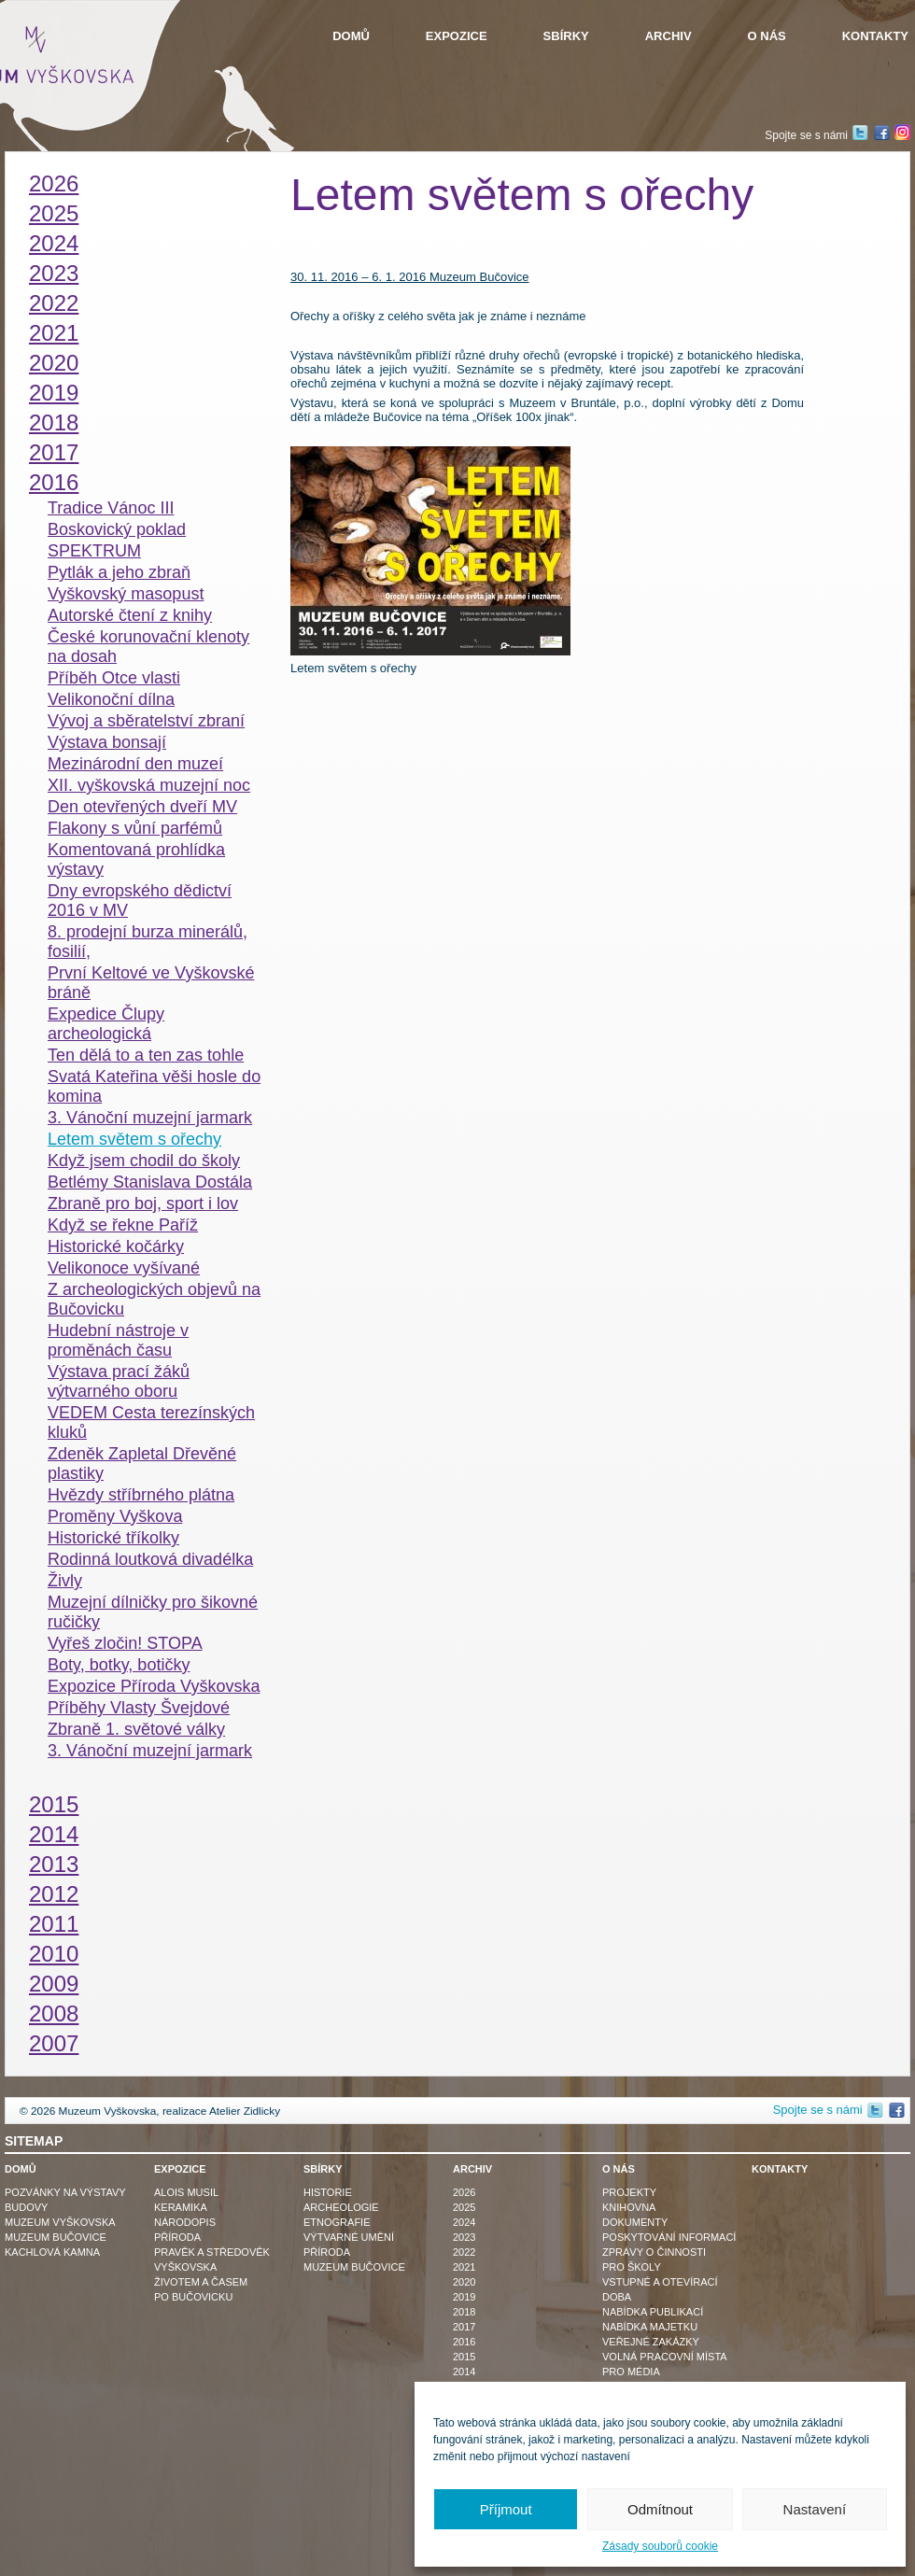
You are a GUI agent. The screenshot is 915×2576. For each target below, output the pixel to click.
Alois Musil (186, 2192)
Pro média (631, 2371)
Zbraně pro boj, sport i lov (143, 1203)
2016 (53, 482)
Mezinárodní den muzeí (135, 763)
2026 (53, 183)
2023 (53, 273)
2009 (53, 1983)
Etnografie (337, 2222)
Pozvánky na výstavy (65, 2192)
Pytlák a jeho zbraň (119, 572)
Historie (327, 2192)
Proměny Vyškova (115, 1516)
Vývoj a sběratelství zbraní (146, 720)
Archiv (668, 36)
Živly (65, 1580)
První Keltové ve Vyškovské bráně (151, 983)
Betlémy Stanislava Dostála (150, 1182)
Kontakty (875, 36)
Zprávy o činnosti (654, 2252)
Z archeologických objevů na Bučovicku (154, 1299)
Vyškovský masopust (126, 593)
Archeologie (341, 2207)
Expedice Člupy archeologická (106, 1024)
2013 (53, 1864)
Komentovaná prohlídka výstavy (136, 859)
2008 (53, 2013)
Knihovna (628, 2207)
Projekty (629, 2192)
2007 (53, 2043)
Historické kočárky (116, 1246)
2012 (53, 1894)
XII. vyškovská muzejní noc (149, 785)
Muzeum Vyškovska (60, 2222)
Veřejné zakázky (650, 2341)
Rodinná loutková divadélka (150, 1559)
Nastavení (815, 2509)
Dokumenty (635, 2222)
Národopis (185, 2222)
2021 (53, 332)
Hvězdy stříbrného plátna (141, 1494)
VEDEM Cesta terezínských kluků (151, 1422)
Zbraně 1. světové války (136, 1729)
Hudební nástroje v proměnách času (118, 1340)
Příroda (177, 2237)
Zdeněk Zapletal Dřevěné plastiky (142, 1463)
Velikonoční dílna (111, 699)
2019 (53, 392)
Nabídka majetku (649, 2326)
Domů (351, 36)
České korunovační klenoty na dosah (148, 646)
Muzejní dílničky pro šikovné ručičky (153, 1612)
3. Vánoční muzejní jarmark (150, 1117)
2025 (53, 213)
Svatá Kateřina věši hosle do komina (154, 1086)
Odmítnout (660, 2509)
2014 (53, 1834)
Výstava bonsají (107, 742)
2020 (53, 362)
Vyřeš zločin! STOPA (125, 1643)
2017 (53, 452)
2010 (53, 1953)
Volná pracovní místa (664, 2356)
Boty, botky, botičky (119, 1664)
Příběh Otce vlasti (114, 678)
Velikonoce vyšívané (124, 1268)
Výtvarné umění (348, 2237)
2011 (53, 1923)
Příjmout (506, 2509)
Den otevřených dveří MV (142, 806)
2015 (53, 1804)
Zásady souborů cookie (660, 2546)
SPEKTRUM (94, 551)
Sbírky (566, 36)
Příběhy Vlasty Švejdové (139, 1707)
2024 (53, 243)
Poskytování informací (669, 2237)
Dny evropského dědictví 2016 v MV (140, 900)
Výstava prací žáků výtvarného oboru (119, 1381)
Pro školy (631, 2267)
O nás (767, 36)
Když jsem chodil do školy (144, 1160)
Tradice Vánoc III (111, 508)
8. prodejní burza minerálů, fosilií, (147, 941)
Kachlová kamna (52, 2252)
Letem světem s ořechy (134, 1139)
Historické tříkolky (113, 1537)
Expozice (456, 36)
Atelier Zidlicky (244, 2111)
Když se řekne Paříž (123, 1225)
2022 (53, 303)
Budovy (26, 2207)
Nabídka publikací (652, 2311)
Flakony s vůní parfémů (135, 828)
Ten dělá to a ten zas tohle (146, 1055)
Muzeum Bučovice (55, 2237)
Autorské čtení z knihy (130, 615)
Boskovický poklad (117, 529)
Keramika (180, 2207)
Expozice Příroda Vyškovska (154, 1686)
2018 (53, 422)
